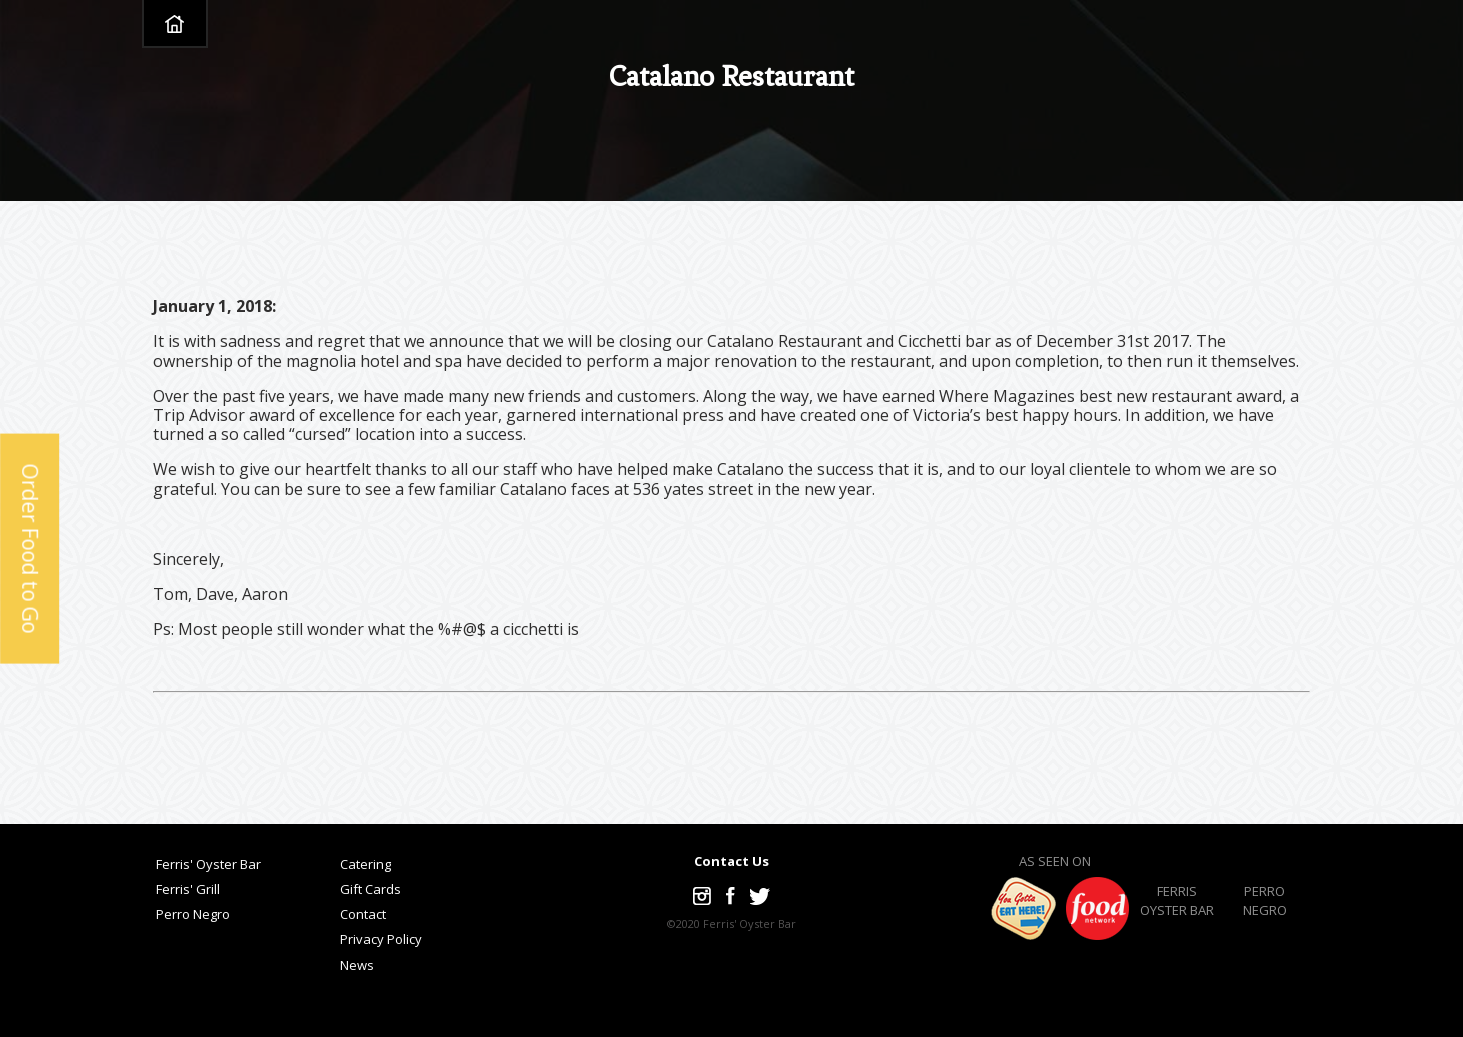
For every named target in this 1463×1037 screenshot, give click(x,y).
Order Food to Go (30, 548)
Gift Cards (370, 889)
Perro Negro (193, 914)
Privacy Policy (381, 939)
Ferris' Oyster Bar (208, 864)
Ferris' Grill (188, 889)
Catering (365, 864)
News (357, 965)
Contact (363, 914)
